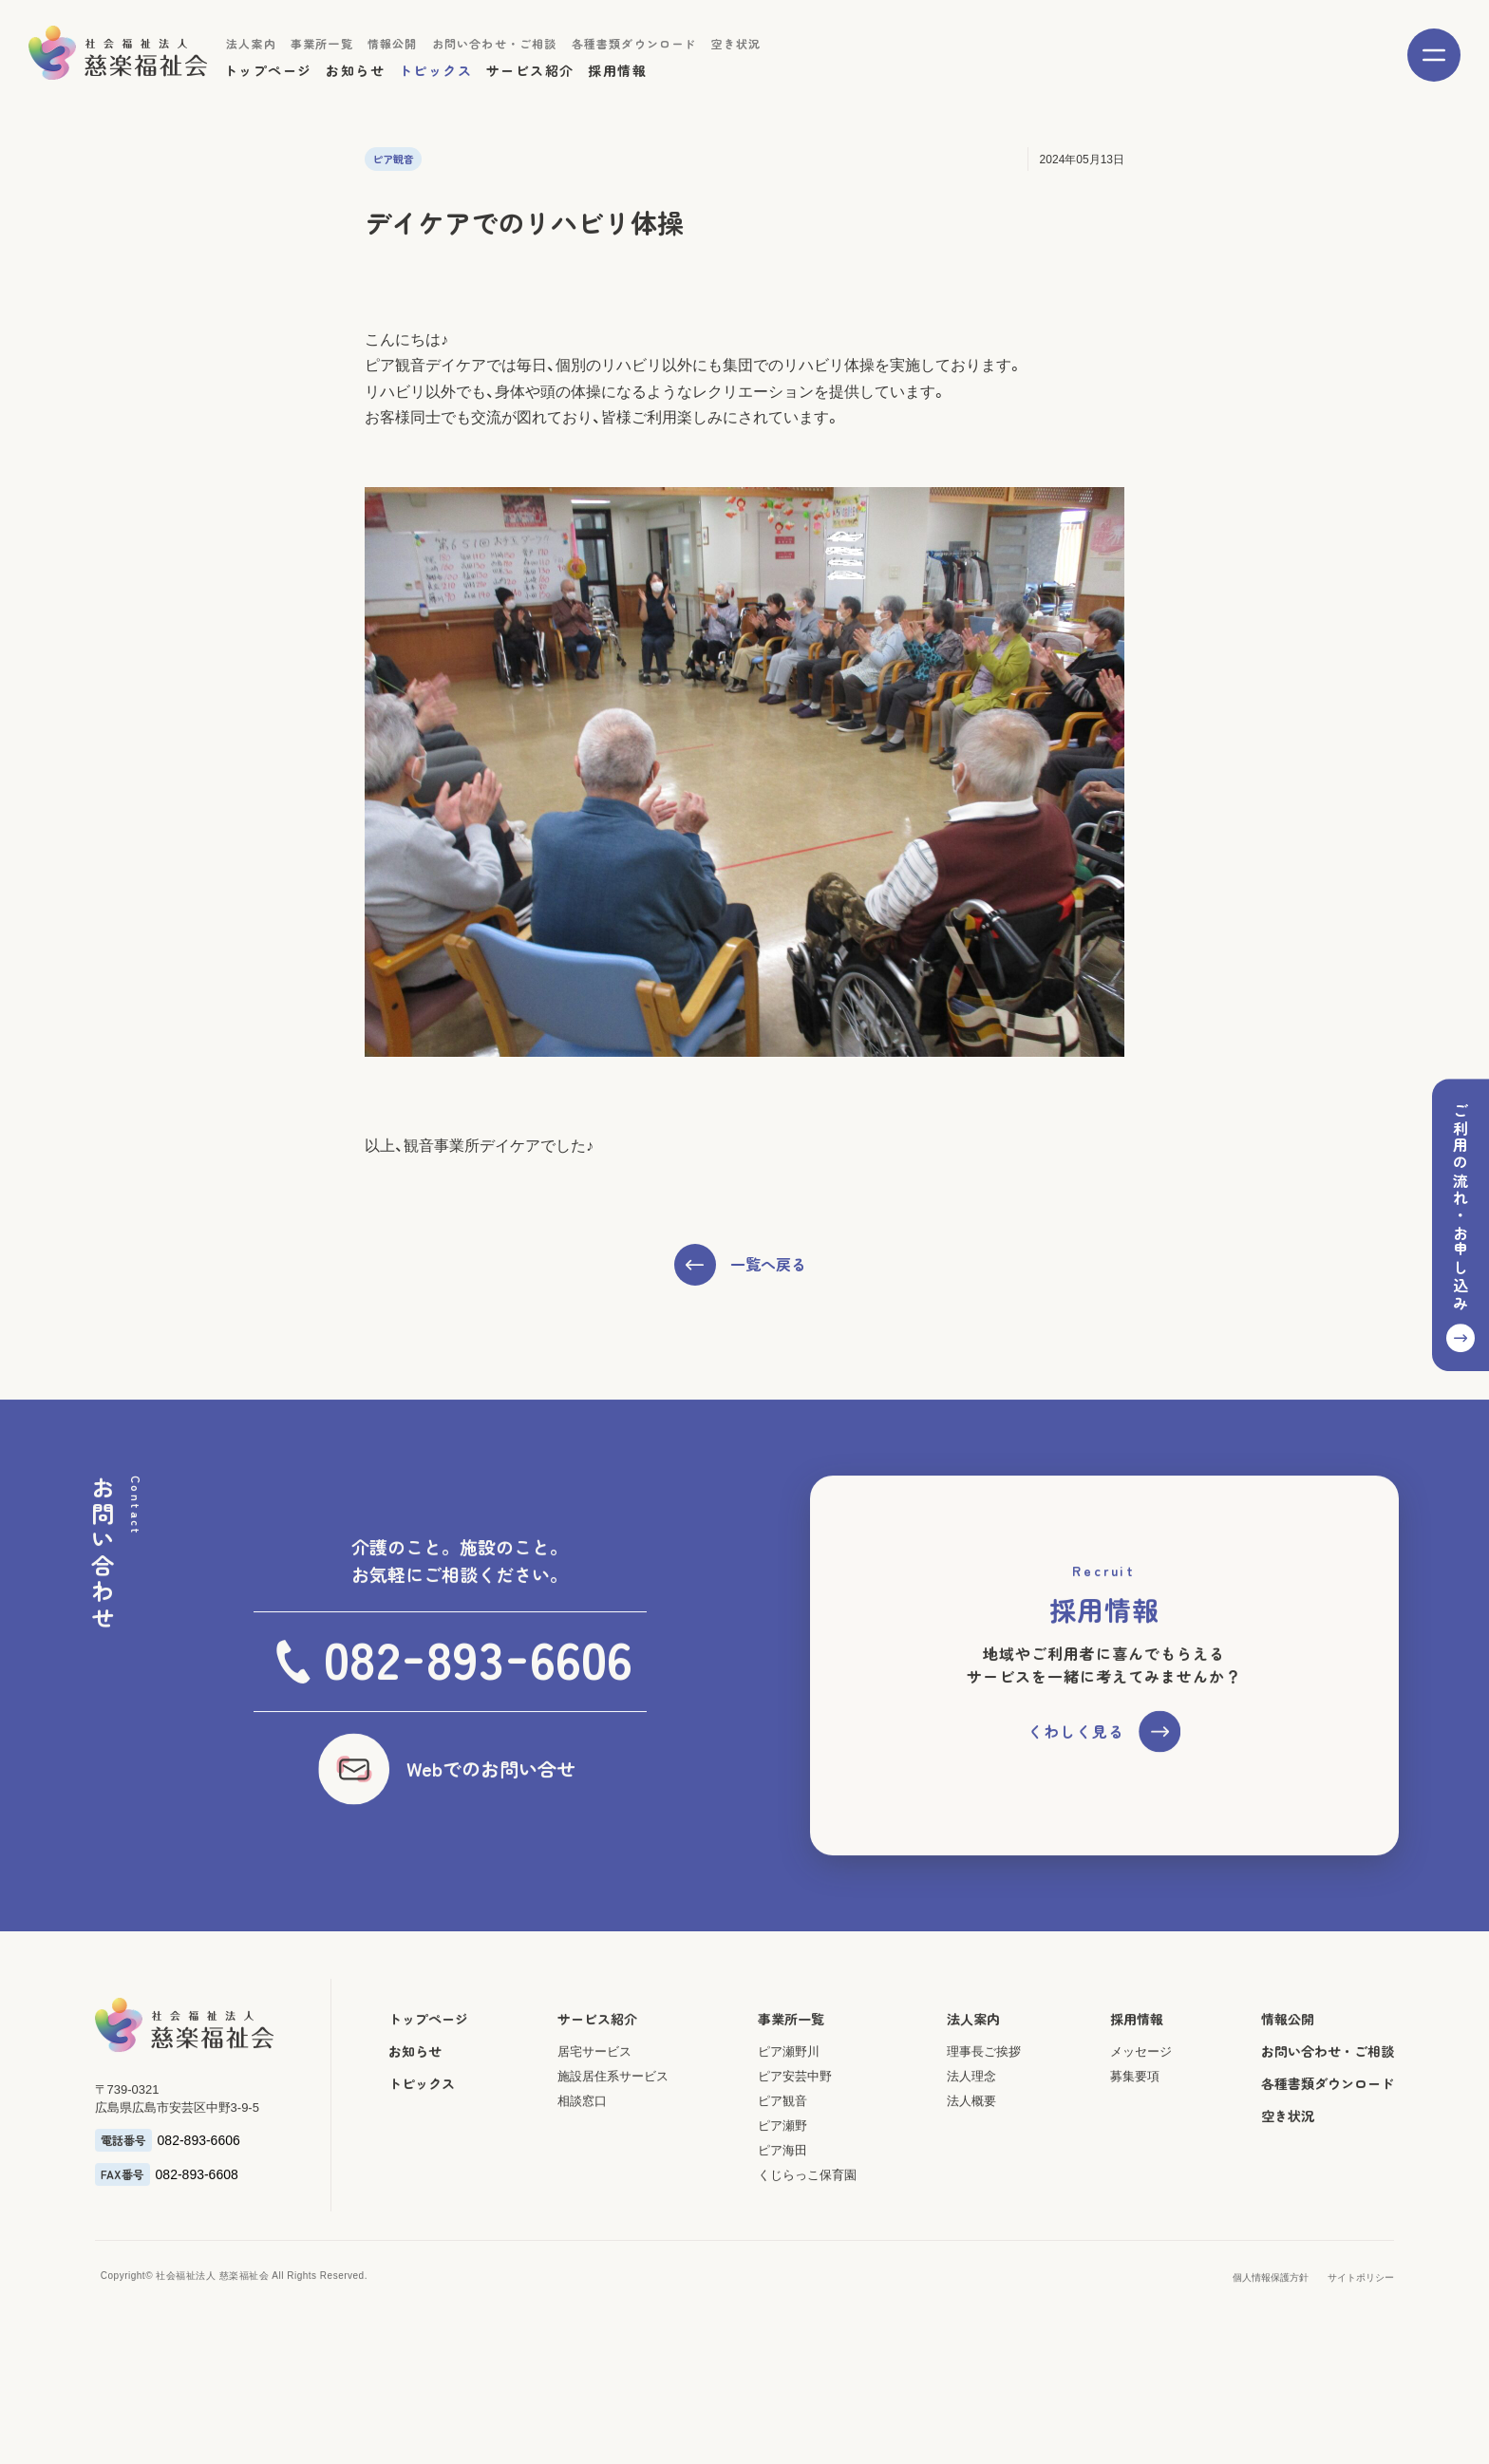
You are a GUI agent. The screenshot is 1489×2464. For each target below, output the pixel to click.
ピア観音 (781, 2178)
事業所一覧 (322, 43)
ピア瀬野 (781, 2202)
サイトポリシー (1365, 2354)
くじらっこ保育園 (806, 2252)
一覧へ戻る (768, 1317)
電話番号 (118, 2217)
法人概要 (972, 2178)
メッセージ (1144, 2128)
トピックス (435, 70)
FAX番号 (118, 2251)
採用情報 (617, 70)
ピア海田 (781, 2227)
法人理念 (972, 2153)
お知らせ (355, 70)
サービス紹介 (530, 70)
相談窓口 (579, 2178)
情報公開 (393, 43)
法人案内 (251, 43)
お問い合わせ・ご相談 (494, 43)
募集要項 (1137, 2153)
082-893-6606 (194, 2217)
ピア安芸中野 (794, 2153)
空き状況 (736, 43)
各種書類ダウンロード (634, 43)
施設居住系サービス (610, 2153)
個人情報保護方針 (1275, 2354)
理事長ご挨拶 (985, 2128)
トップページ (267, 70)
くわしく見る (1075, 1807)
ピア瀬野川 (788, 2128)
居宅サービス (592, 2128)
